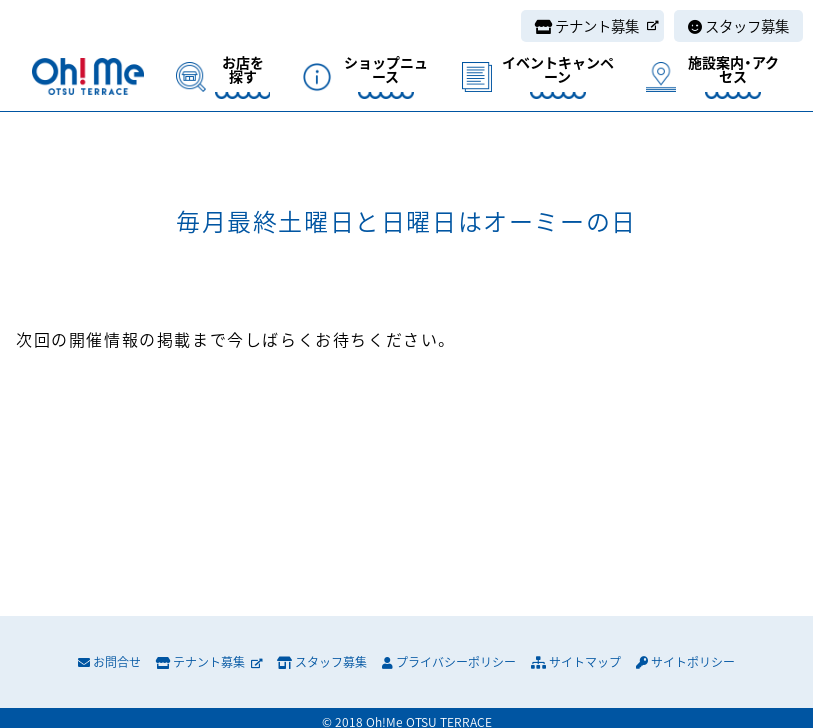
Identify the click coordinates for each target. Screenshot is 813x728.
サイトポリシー (685, 662)
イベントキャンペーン (558, 70)
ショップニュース (386, 70)
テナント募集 (596, 26)
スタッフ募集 (738, 26)
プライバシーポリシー (449, 662)
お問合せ (109, 662)
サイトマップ (576, 662)
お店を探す (243, 70)
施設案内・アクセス (733, 70)
